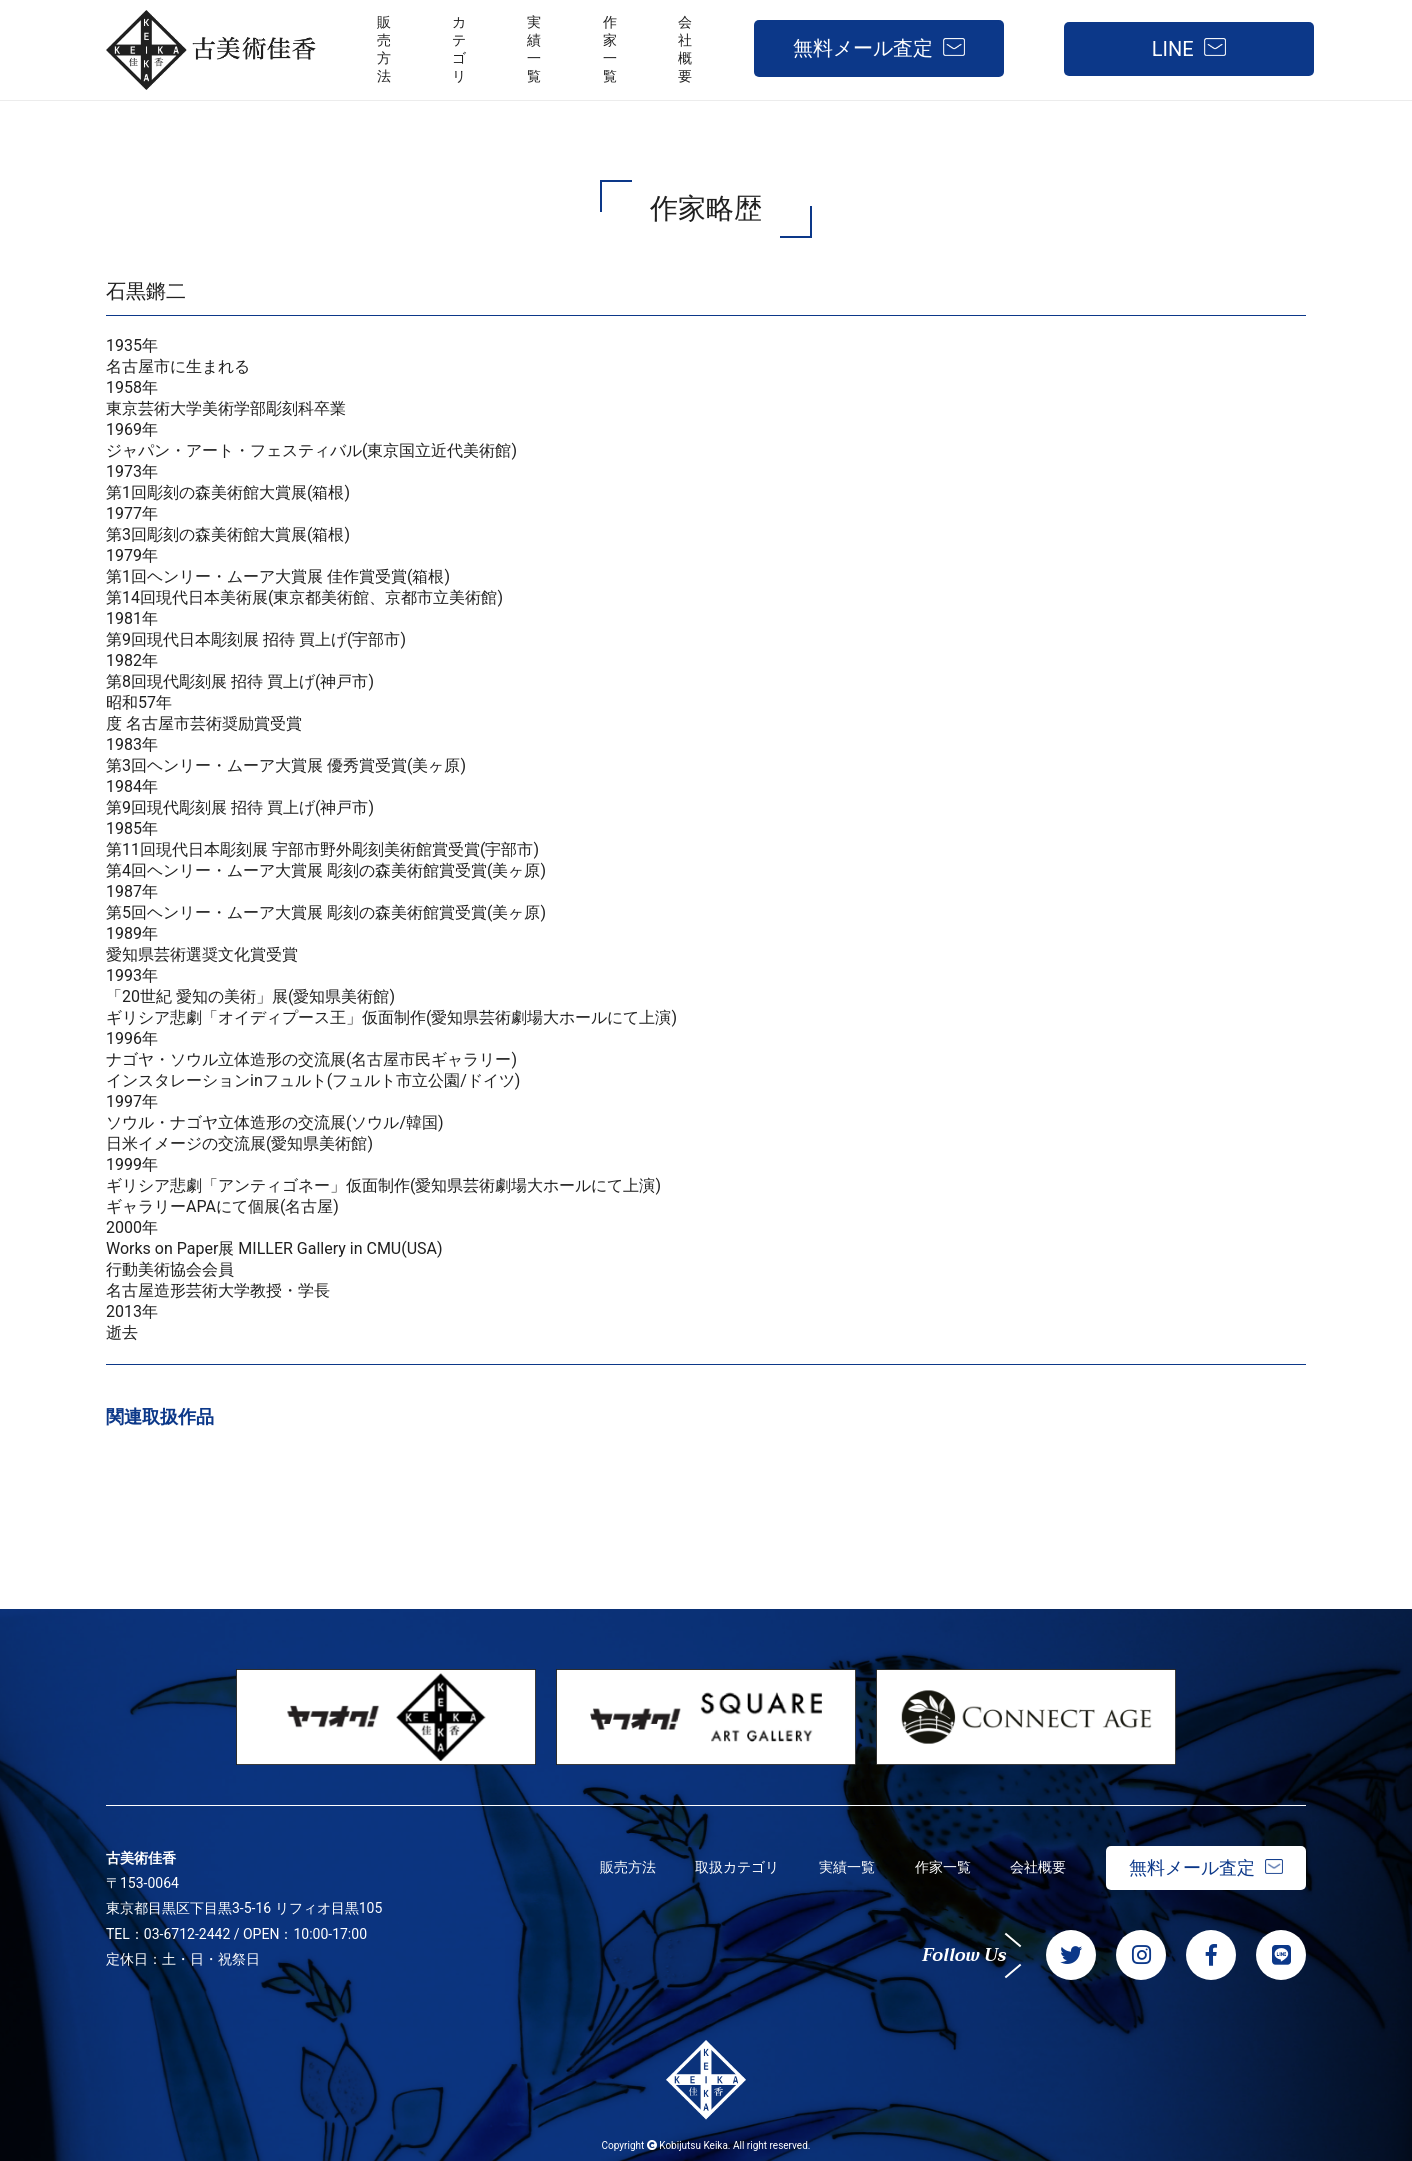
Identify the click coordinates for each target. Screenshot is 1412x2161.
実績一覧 (846, 1867)
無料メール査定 (863, 48)
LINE (1173, 49)
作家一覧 (942, 1867)
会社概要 (1038, 1867)
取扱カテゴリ (736, 1867)
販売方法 (626, 1867)
